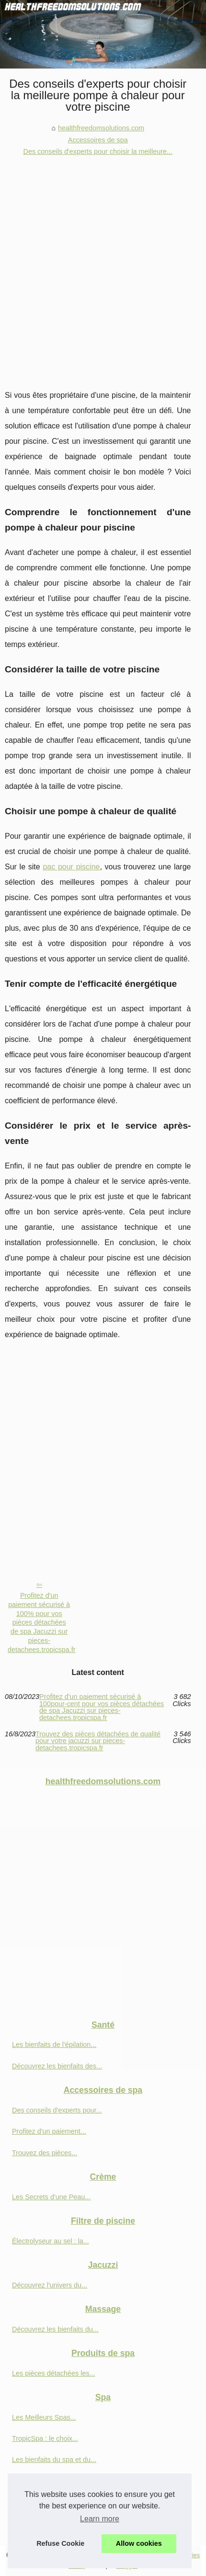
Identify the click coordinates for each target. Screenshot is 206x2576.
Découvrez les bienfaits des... (57, 2066)
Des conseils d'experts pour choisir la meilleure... (97, 151)
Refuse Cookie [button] (60, 2543)
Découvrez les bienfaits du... (55, 2329)
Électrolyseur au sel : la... (50, 2241)
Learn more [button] (99, 2519)
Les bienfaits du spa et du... (54, 2459)
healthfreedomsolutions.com (101, 128)
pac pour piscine (71, 867)
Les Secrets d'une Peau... (51, 2197)
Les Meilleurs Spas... (44, 2417)
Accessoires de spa (98, 140)
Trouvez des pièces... (44, 2153)
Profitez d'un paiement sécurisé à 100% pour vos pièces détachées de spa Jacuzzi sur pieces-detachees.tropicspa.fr (42, 1622)
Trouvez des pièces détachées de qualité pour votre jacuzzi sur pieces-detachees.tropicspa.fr (97, 1741)
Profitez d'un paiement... (49, 2131)
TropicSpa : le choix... (45, 2438)
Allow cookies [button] (139, 2543)
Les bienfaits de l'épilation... (54, 2044)
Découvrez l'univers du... (49, 2285)
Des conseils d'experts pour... (57, 2110)
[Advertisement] (103, 265)
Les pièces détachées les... (53, 2373)
